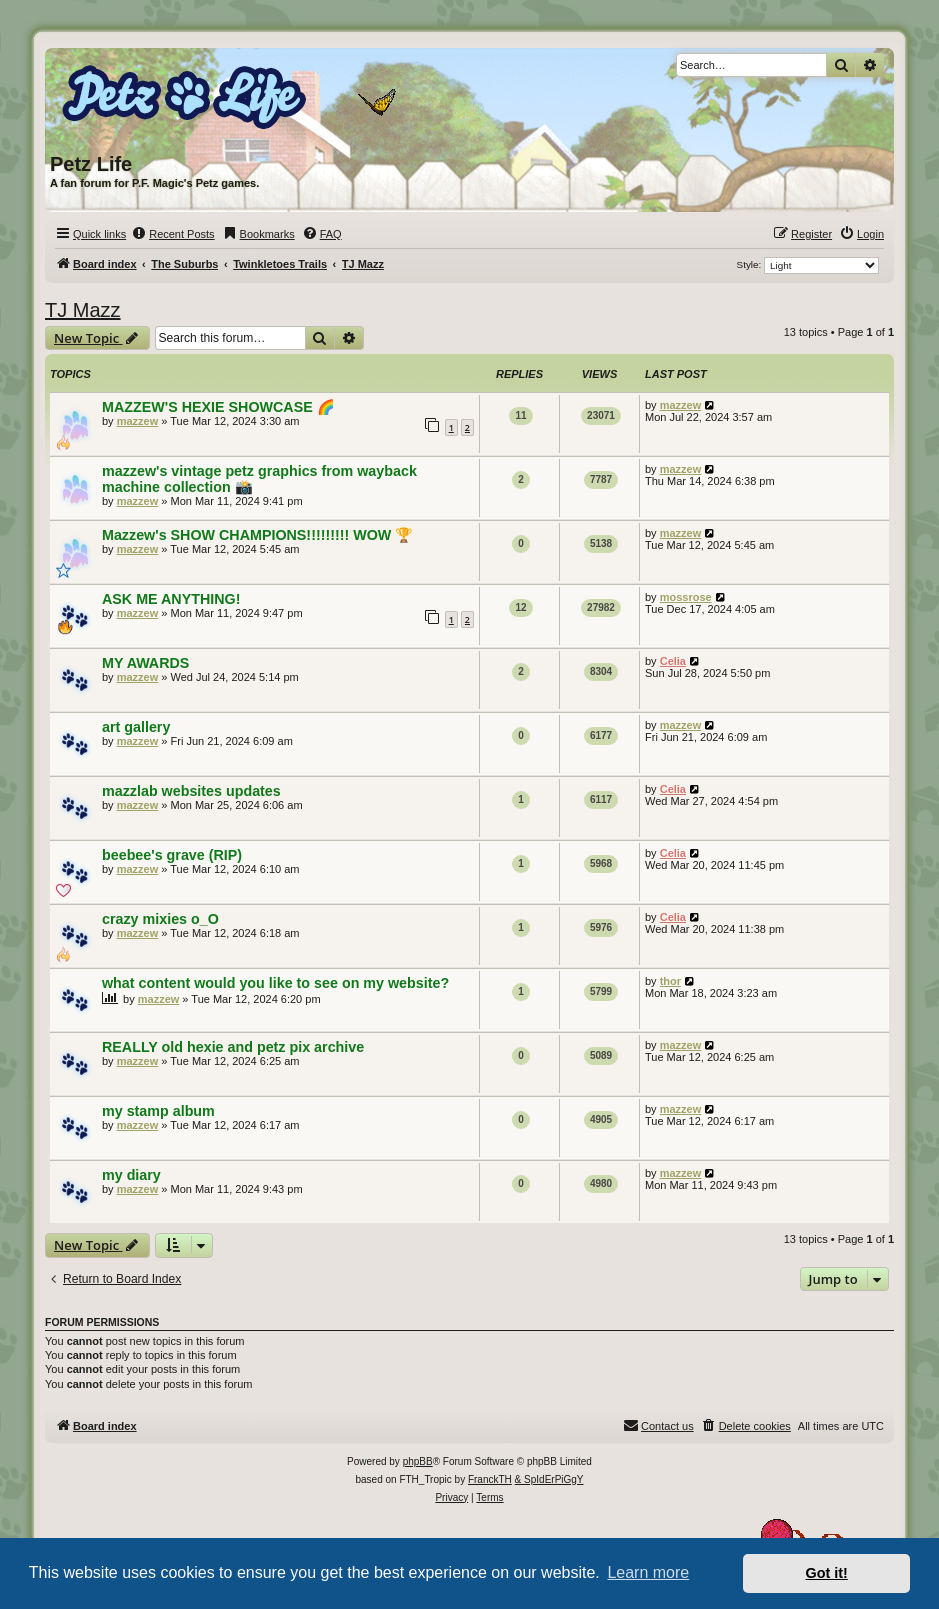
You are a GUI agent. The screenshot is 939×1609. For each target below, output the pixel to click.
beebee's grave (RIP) (172, 855)
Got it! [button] (827, 1573)
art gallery (136, 727)
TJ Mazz (83, 310)
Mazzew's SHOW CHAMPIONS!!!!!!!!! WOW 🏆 (257, 535)
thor (670, 981)
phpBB (418, 1461)
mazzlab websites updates (191, 791)
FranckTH (490, 1479)
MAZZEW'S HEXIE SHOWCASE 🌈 (218, 407)
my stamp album (158, 1111)
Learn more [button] (648, 1572)
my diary (131, 1175)
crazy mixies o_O (160, 919)
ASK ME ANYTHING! (171, 599)
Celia (673, 661)
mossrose (686, 597)
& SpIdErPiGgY (549, 1479)
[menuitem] (172, 234)
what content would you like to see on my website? (275, 983)
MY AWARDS (145, 663)
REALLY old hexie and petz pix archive (233, 1047)
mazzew (138, 421)
